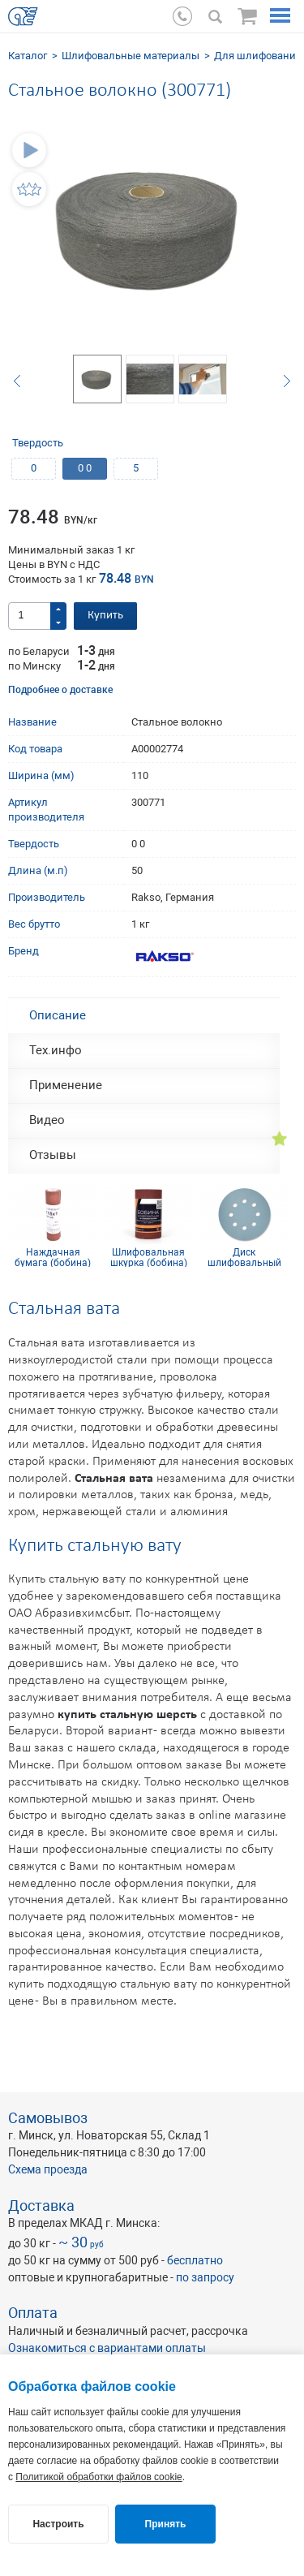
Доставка (41, 2205)
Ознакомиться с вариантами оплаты (107, 2347)
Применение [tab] (65, 1085)
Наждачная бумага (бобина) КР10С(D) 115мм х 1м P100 (53, 1257)
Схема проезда (48, 2169)
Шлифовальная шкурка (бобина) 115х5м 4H (148, 1257)
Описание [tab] (57, 1015)
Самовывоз (48, 2117)
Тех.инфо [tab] (55, 1050)
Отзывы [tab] (52, 1155)
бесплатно (195, 2260)
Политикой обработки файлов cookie (98, 2477)
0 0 (85, 468)
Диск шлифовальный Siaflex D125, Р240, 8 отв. (244, 1257)
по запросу (205, 2277)
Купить (105, 616)
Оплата (33, 2312)
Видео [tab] (47, 1120)
